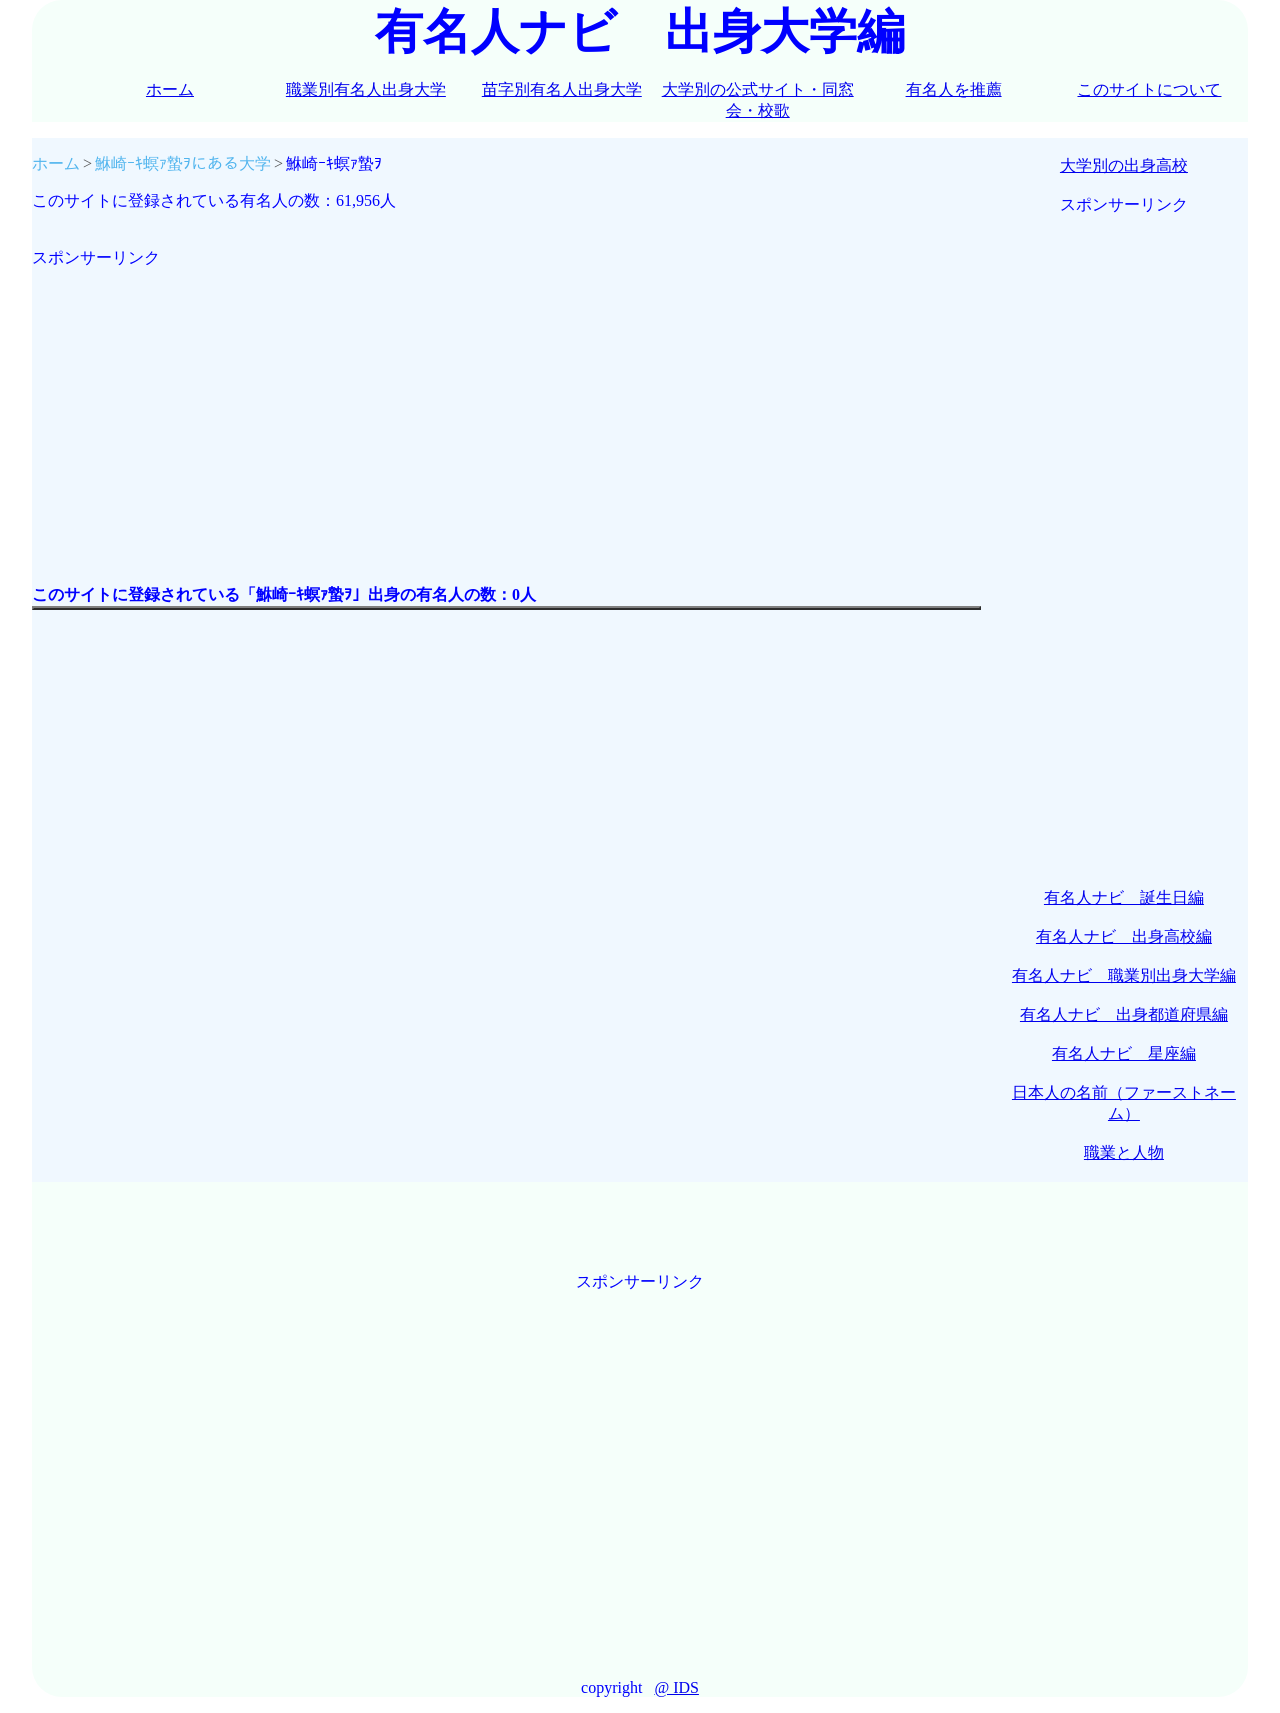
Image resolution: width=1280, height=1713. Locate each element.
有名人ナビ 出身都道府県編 (1124, 1014)
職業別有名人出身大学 (366, 89)
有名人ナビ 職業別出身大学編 (1124, 975)
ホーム (170, 89)
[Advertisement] (506, 409)
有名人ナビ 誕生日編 (1124, 897)
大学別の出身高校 (1124, 165)
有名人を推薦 (954, 89)
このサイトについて (1149, 89)
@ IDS (676, 1687)
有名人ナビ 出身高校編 (1124, 936)
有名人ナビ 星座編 (1124, 1053)
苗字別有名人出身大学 (562, 89)
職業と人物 (1124, 1152)
